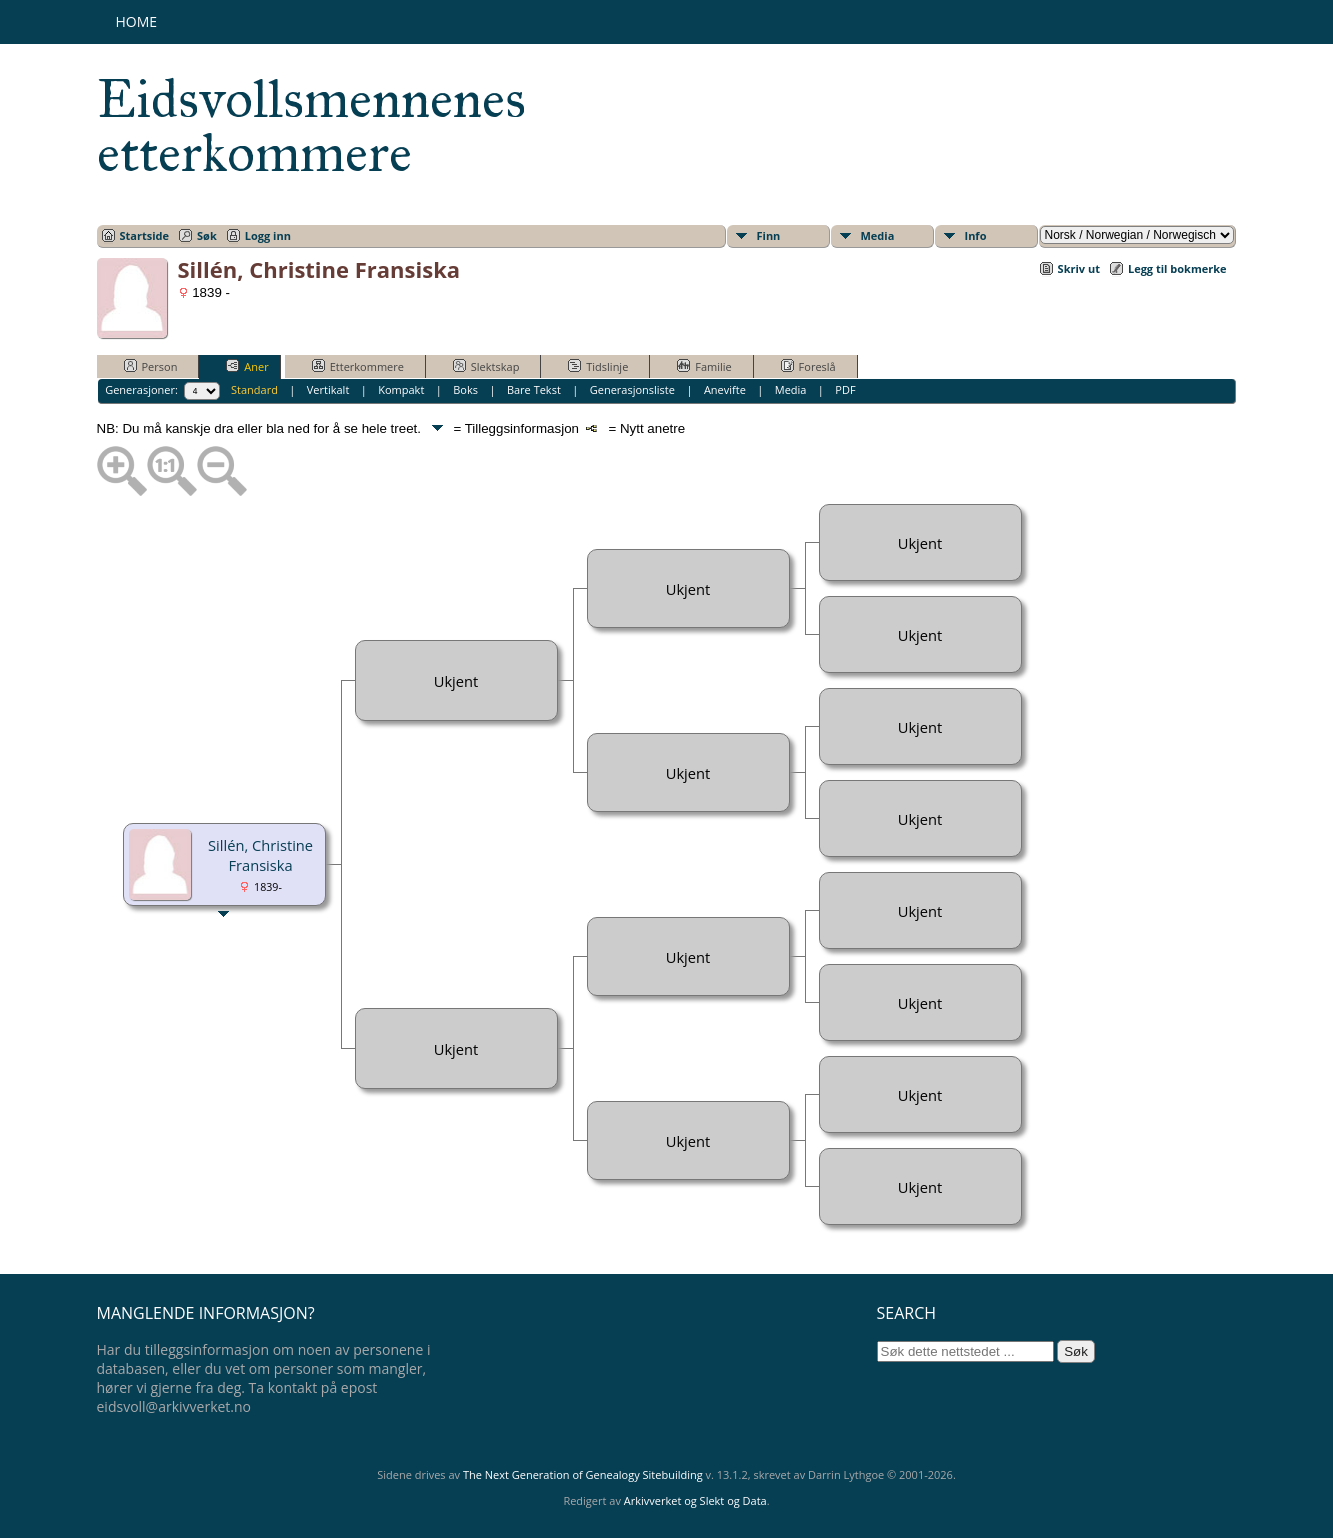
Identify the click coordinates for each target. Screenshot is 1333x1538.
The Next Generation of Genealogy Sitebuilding (583, 1474)
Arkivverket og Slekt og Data (695, 1500)
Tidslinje (598, 366)
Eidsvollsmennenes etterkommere (311, 126)
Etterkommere (358, 366)
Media (878, 235)
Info (976, 235)
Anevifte (725, 389)
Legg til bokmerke (1177, 268)
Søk (207, 235)
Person (151, 366)
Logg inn (268, 235)
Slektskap (486, 366)
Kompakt (401, 389)
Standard (254, 389)
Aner (247, 366)
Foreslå (808, 366)
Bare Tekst (534, 389)
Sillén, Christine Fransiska (260, 855)
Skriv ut (1079, 268)
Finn (769, 235)
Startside (145, 235)
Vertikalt (328, 389)
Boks (465, 389)
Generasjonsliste (632, 389)
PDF (845, 389)
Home (137, 21)
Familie (704, 366)
